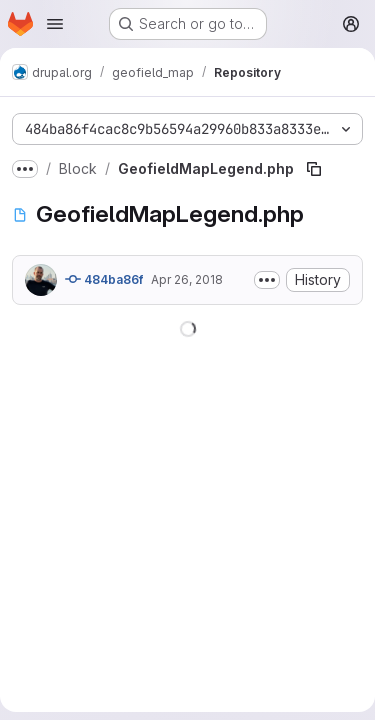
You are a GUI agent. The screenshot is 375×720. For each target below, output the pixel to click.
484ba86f (104, 279)
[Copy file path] (314, 169)
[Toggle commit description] (267, 280)
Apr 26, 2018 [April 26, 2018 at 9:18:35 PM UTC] (187, 279)
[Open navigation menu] (55, 24)
